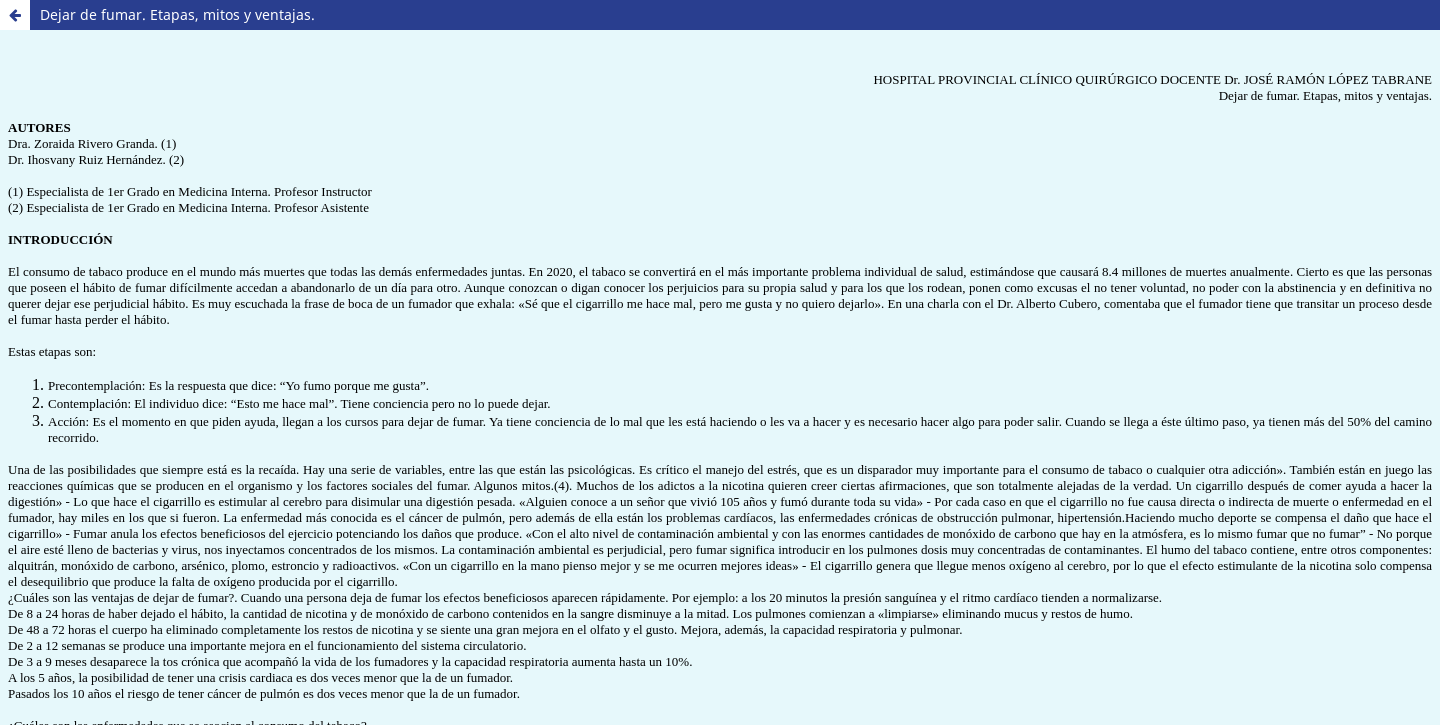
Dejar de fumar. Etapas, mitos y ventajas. (177, 14)
